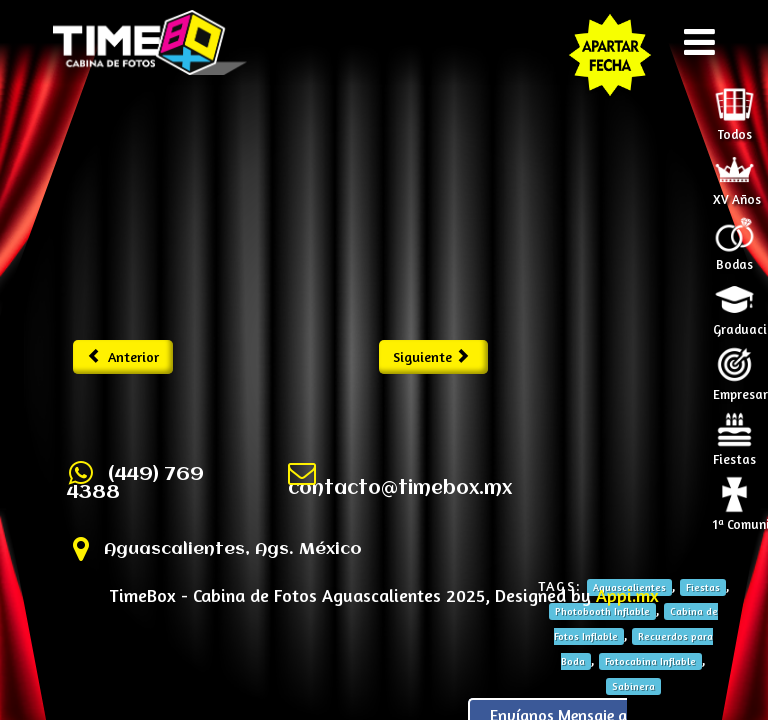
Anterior (123, 356)
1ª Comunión (737, 518)
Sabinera (633, 686)
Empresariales (737, 388)
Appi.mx (627, 595)
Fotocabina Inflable (650, 661)
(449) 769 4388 (135, 484)
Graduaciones (737, 323)
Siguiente (431, 356)
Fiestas (734, 453)
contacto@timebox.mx (400, 489)
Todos (734, 128)
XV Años (737, 193)
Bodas (734, 258)
